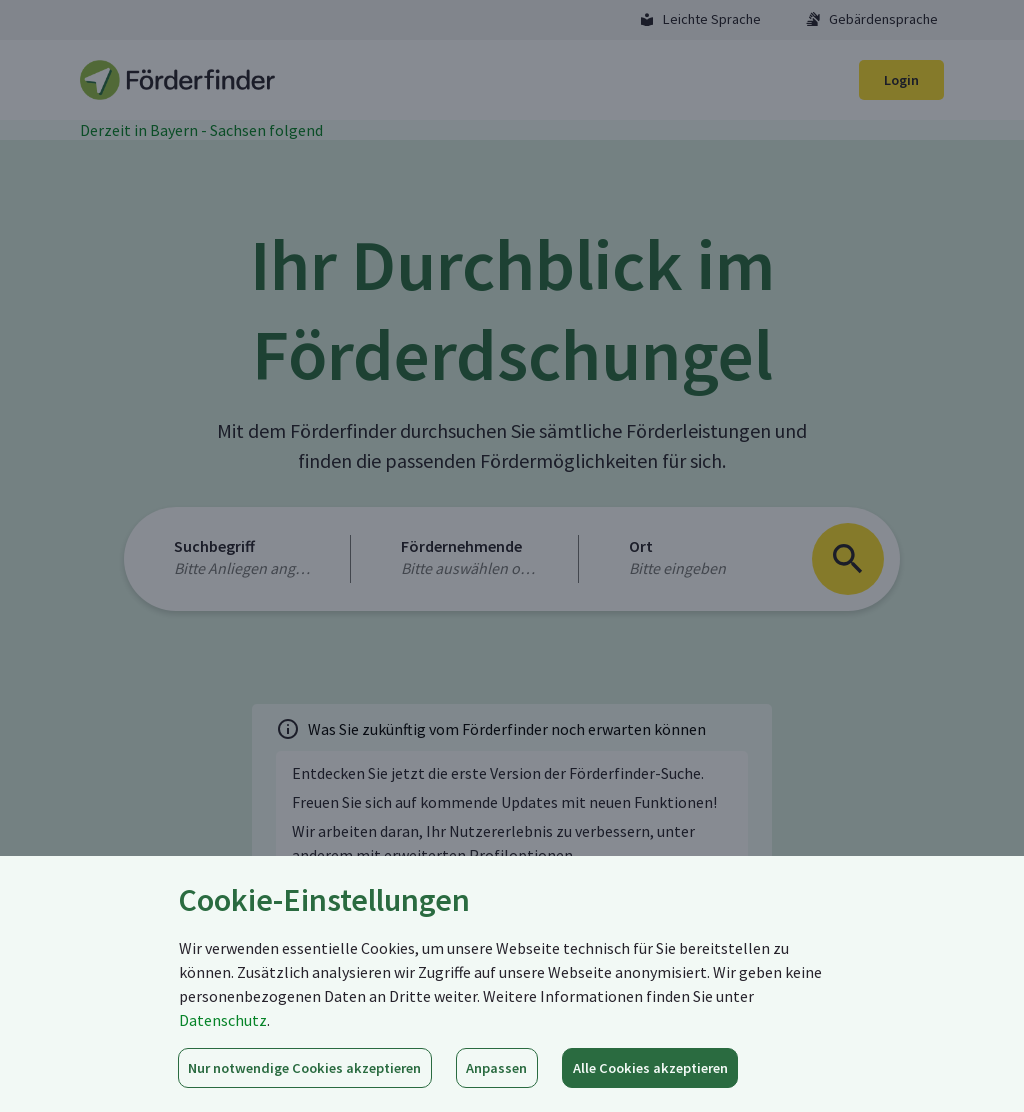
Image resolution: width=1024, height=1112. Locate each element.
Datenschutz (223, 1020)
